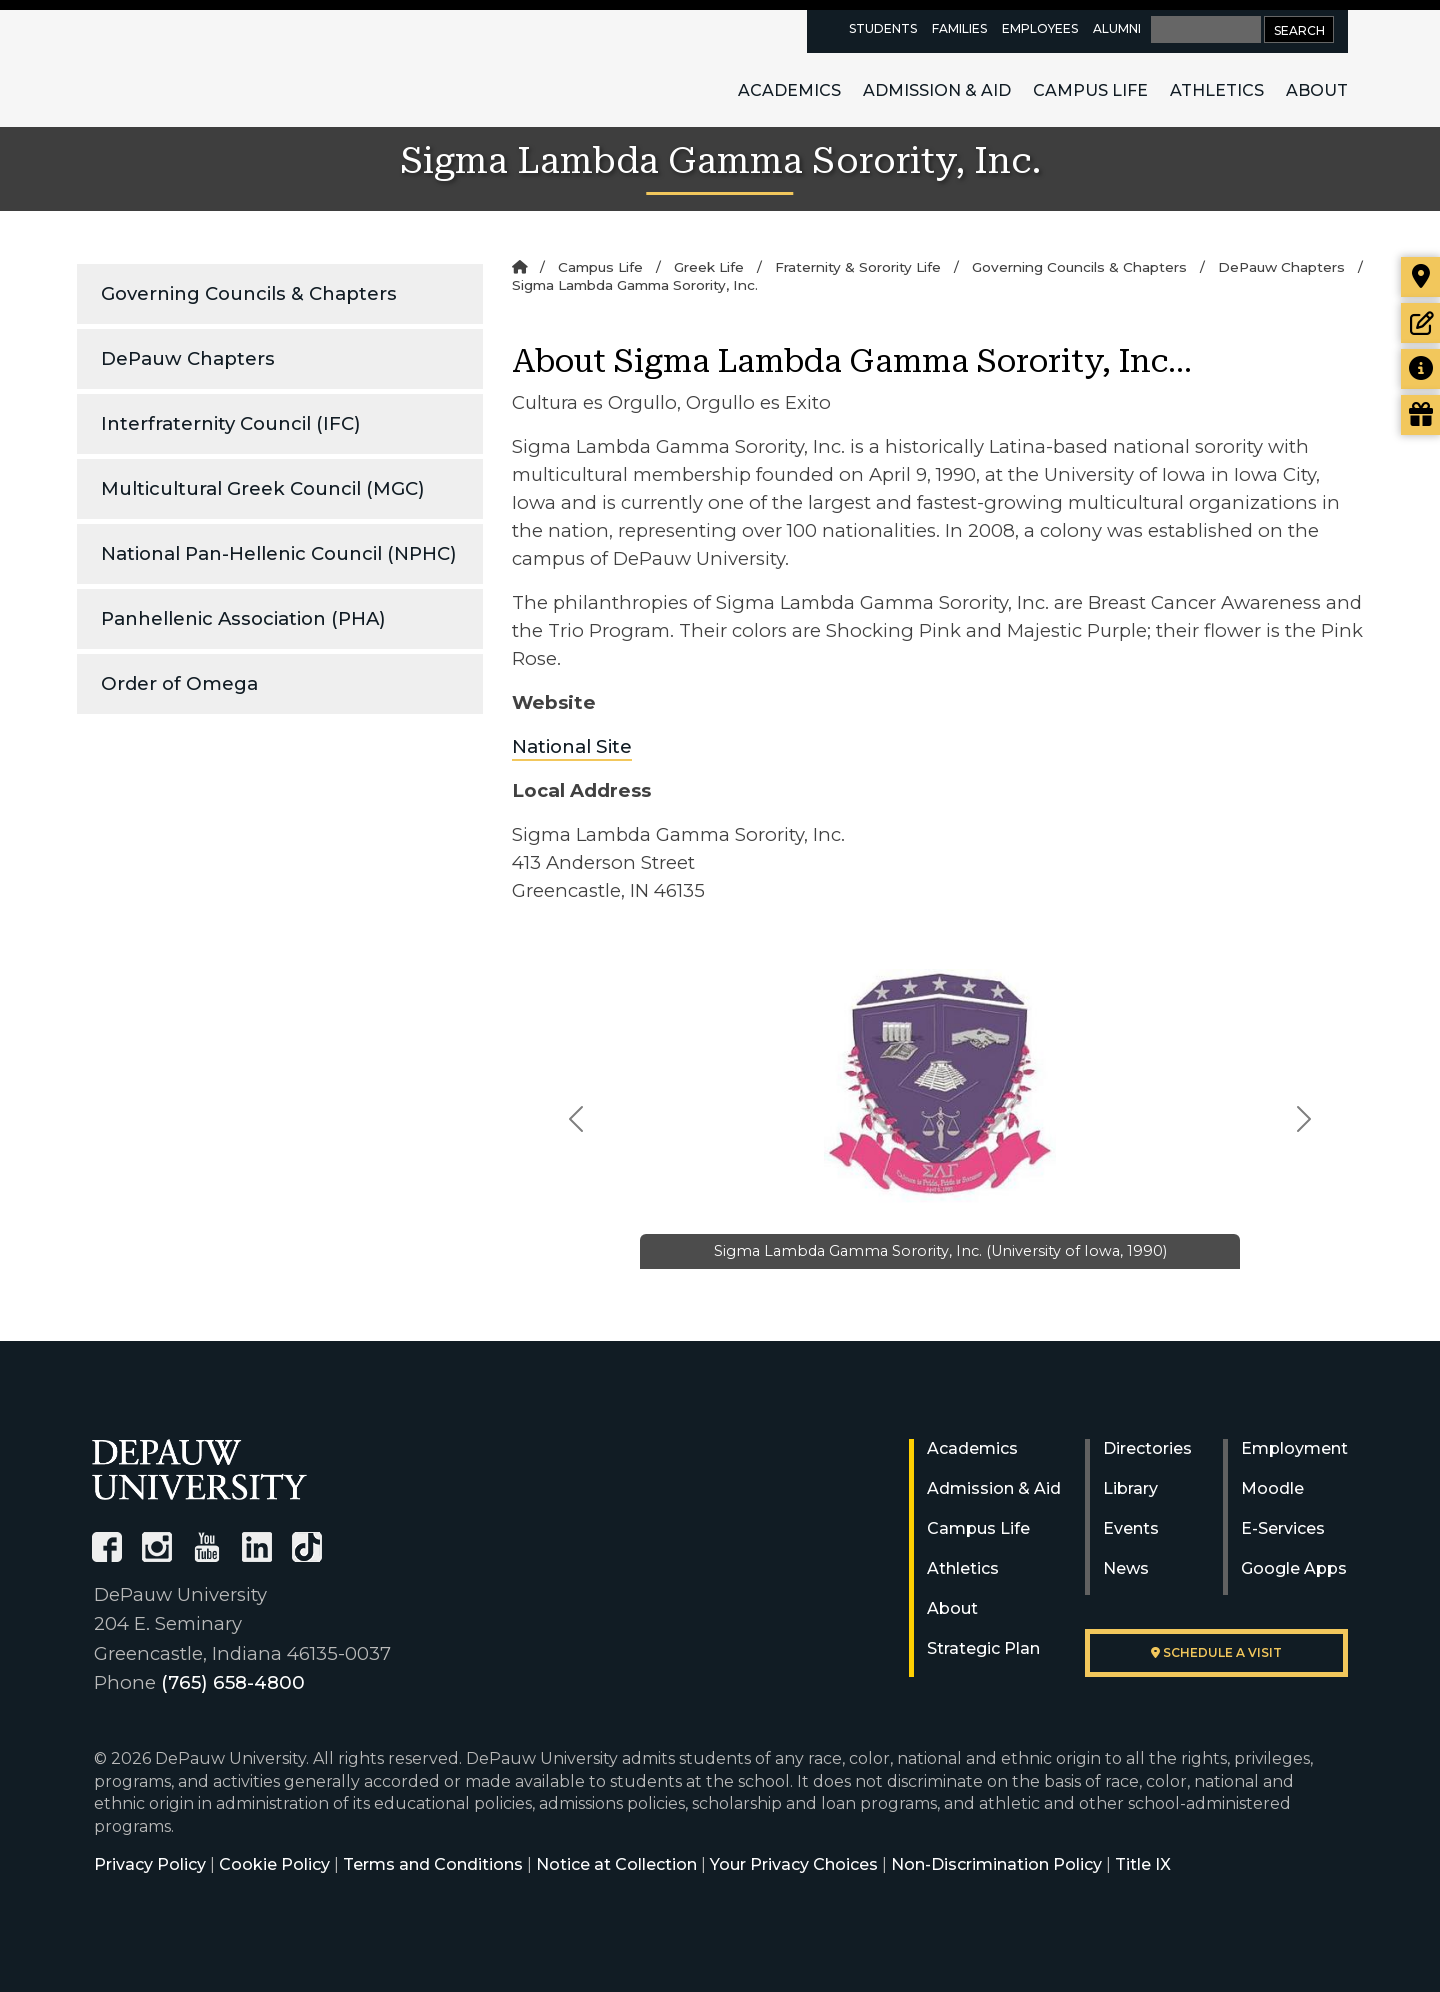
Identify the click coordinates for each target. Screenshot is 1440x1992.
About (1317, 90)
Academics (789, 90)
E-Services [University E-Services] (1283, 1528)
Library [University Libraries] (1130, 1488)
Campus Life (1090, 90)
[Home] (519, 267)
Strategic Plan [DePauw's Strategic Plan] (983, 1648)
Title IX (1143, 1864)
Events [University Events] (1131, 1528)
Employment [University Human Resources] (1294, 1448)
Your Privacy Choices (794, 1864)
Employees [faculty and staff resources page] (1040, 28)
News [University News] (1126, 1568)
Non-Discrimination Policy (996, 1864)
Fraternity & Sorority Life (858, 267)
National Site (572, 746)
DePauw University (202, 68)
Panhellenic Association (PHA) (243, 618)
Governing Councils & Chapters (249, 293)
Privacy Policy (150, 1864)
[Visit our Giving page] (1420, 415)
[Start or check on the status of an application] (1420, 323)
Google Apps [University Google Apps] (1294, 1568)
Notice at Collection (616, 1864)
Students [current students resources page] (883, 28)
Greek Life (709, 267)
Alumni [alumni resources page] (1117, 28)
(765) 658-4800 (233, 1682)
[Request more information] (1420, 369)
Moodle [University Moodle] (1272, 1488)
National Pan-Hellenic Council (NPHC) (279, 553)
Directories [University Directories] (1147, 1448)
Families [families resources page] (959, 28)
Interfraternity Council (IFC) (231, 423)
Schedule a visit (1216, 1652)
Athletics (1217, 90)
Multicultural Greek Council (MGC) (263, 488)
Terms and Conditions (433, 1864)
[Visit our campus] (1420, 277)
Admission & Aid (937, 90)
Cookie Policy (274, 1864)
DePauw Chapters (188, 358)
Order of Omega (179, 683)
